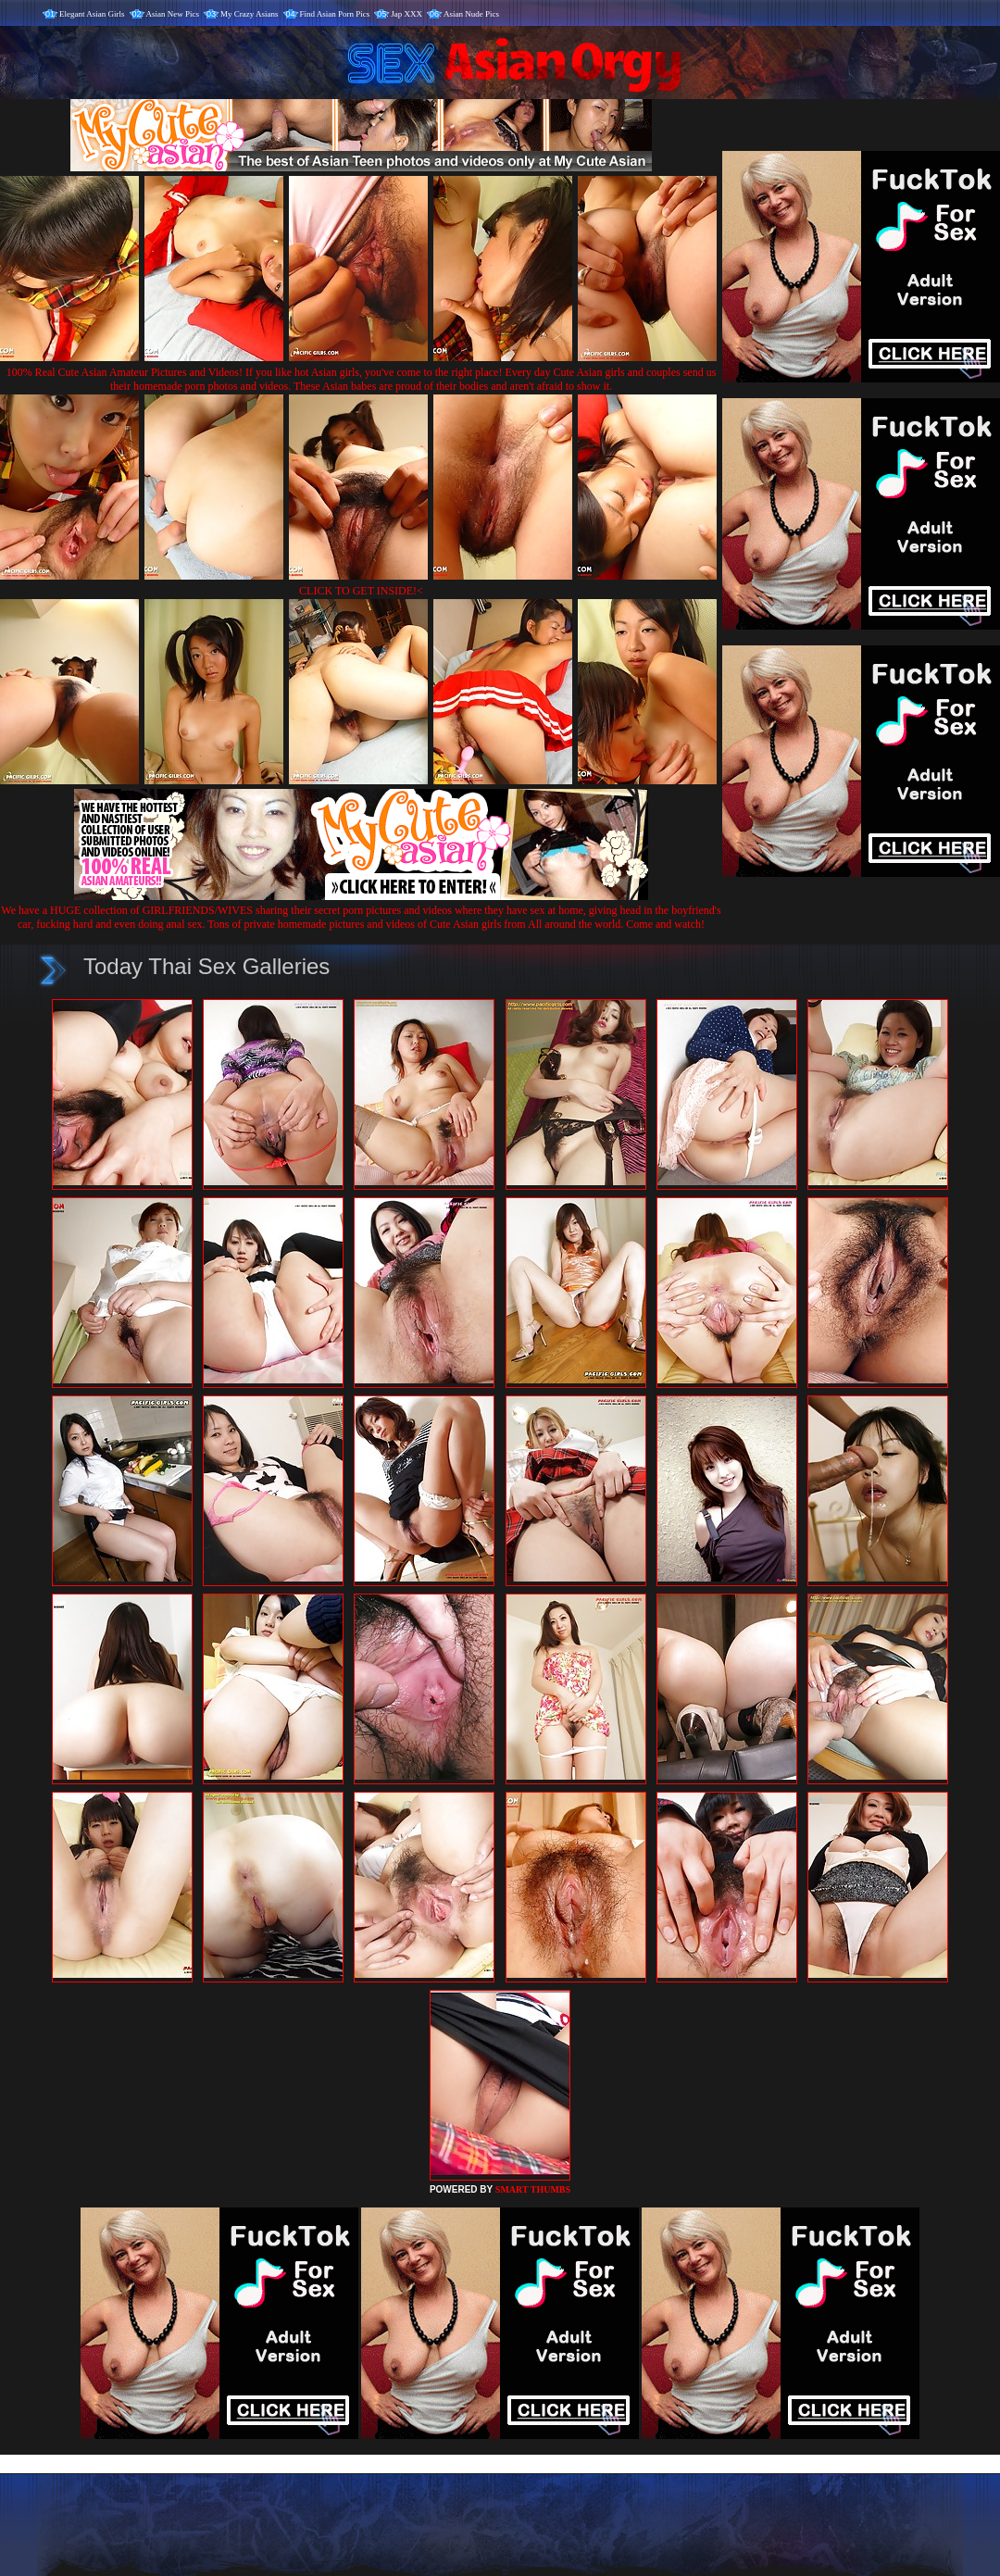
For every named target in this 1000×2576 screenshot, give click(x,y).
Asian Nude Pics (471, 14)
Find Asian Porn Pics (335, 14)
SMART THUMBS (532, 2189)
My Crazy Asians (249, 14)
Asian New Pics (173, 14)
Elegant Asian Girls (92, 14)
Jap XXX (406, 14)
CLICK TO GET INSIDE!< (361, 590)
